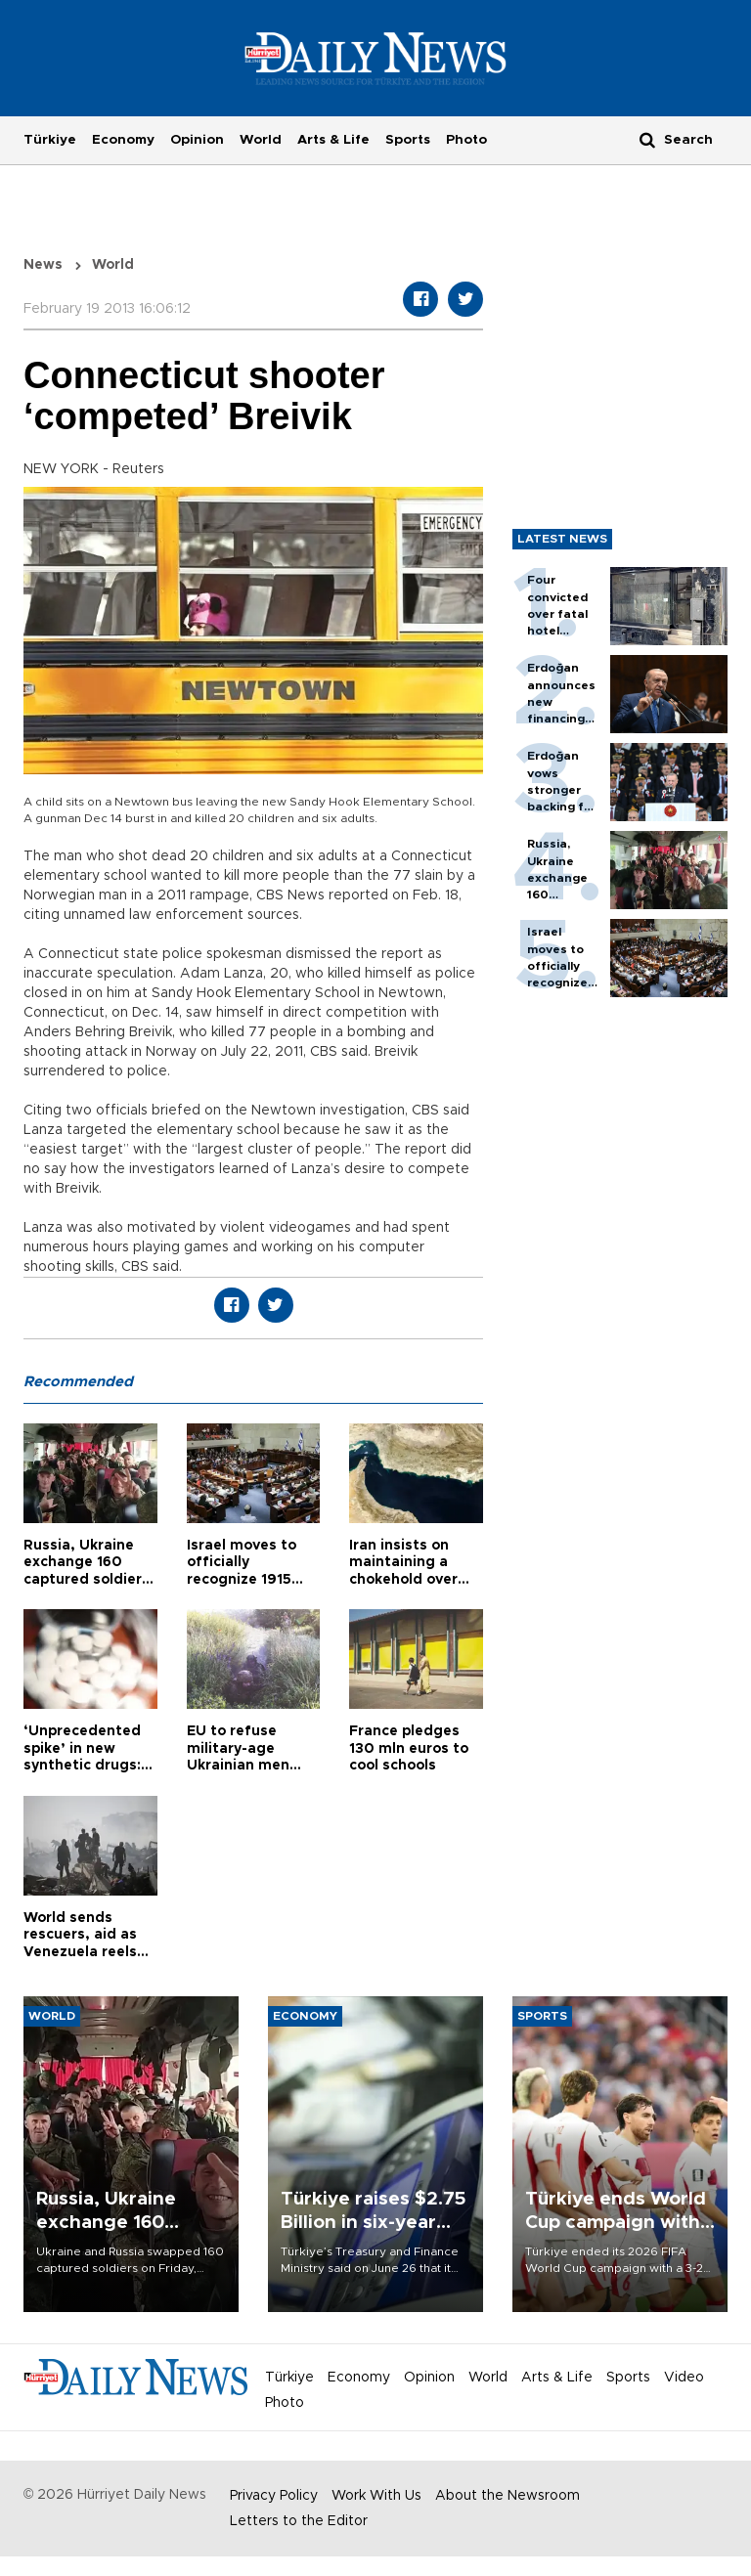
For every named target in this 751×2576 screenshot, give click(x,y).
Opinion (197, 140)
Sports (407, 140)
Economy (123, 140)
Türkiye (49, 140)
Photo (466, 140)
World (261, 140)
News (43, 265)
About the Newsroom (507, 2496)
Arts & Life (333, 140)
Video (684, 2377)
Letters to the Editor (299, 2521)
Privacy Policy (274, 2496)
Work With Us (376, 2496)
